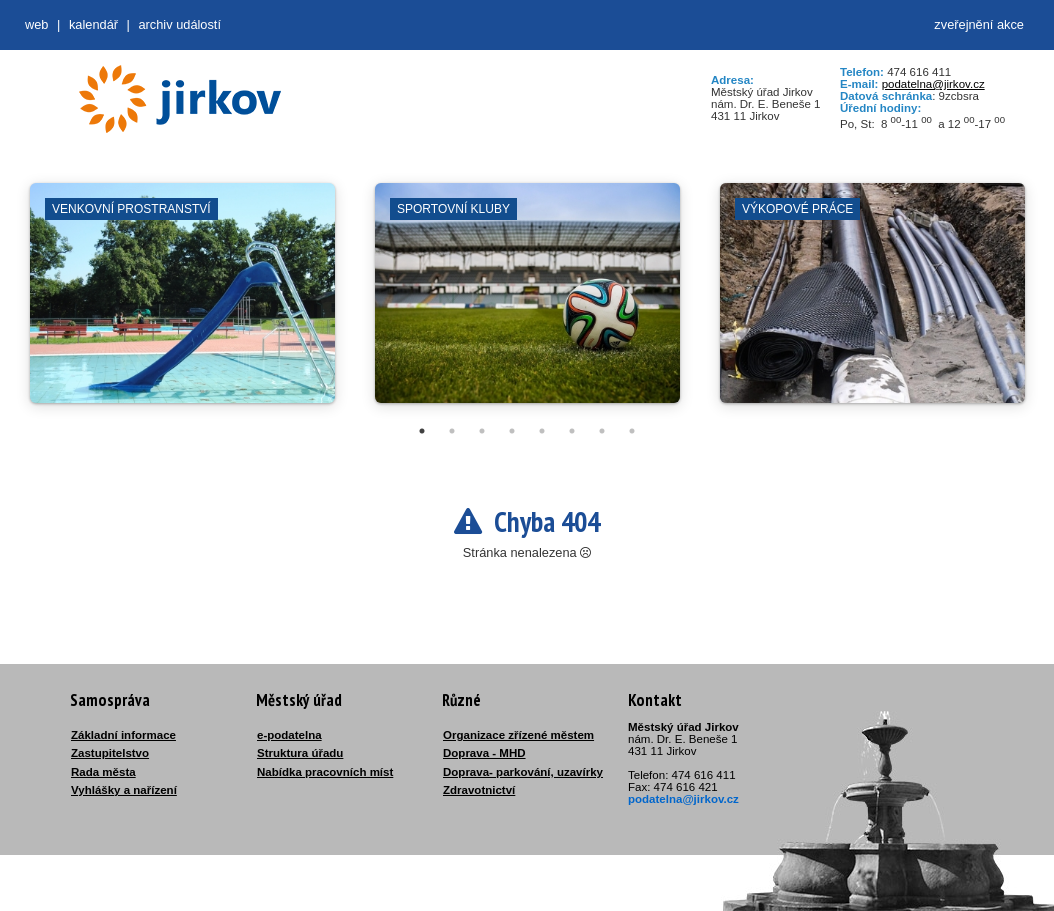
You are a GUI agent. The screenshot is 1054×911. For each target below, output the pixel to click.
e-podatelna (289, 735)
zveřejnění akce (979, 24)
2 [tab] (452, 431)
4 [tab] (512, 431)
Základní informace (123, 735)
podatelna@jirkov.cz (933, 84)
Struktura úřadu (300, 753)
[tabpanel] (182, 303)
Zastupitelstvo (110, 753)
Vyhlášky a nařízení (124, 790)
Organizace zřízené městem (518, 735)
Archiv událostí (179, 24)
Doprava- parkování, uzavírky (523, 772)
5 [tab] (542, 431)
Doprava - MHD (484, 753)
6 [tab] (572, 431)
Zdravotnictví (479, 790)
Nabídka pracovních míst (325, 772)
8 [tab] (632, 431)
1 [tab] (422, 431)
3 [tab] (482, 431)
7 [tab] (602, 431)
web (36, 24)
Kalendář (93, 24)
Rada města (103, 772)
